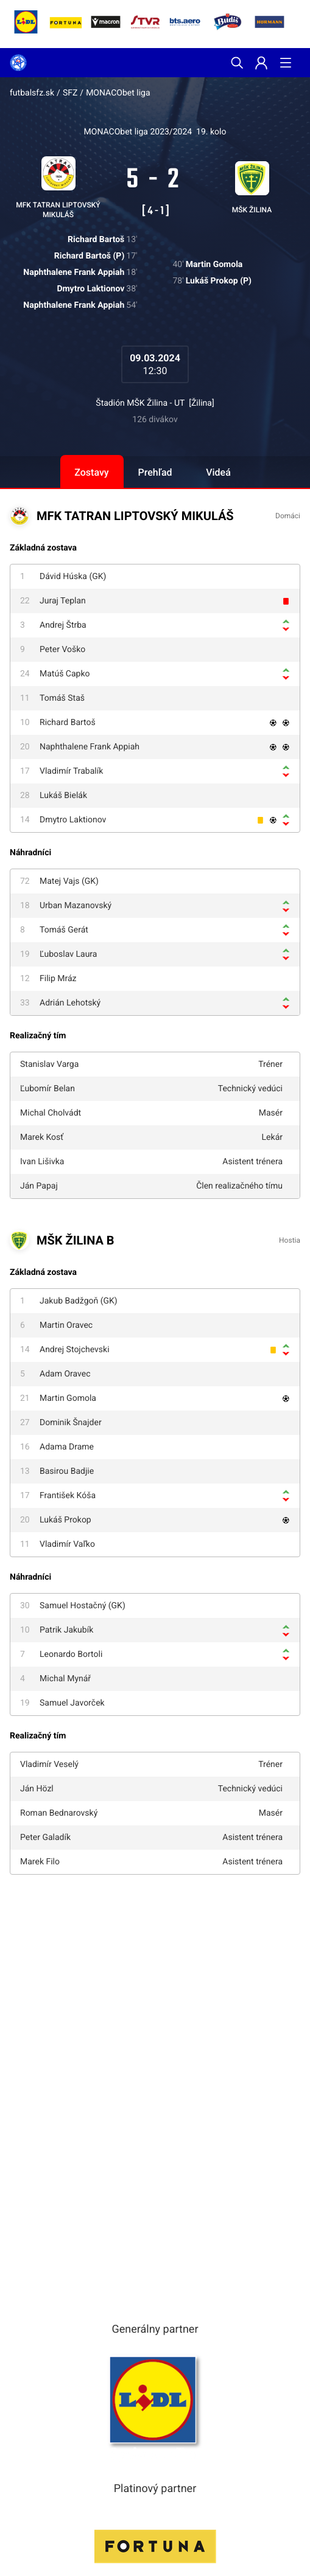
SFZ (70, 93)
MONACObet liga (118, 93)
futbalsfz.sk (32, 93)
